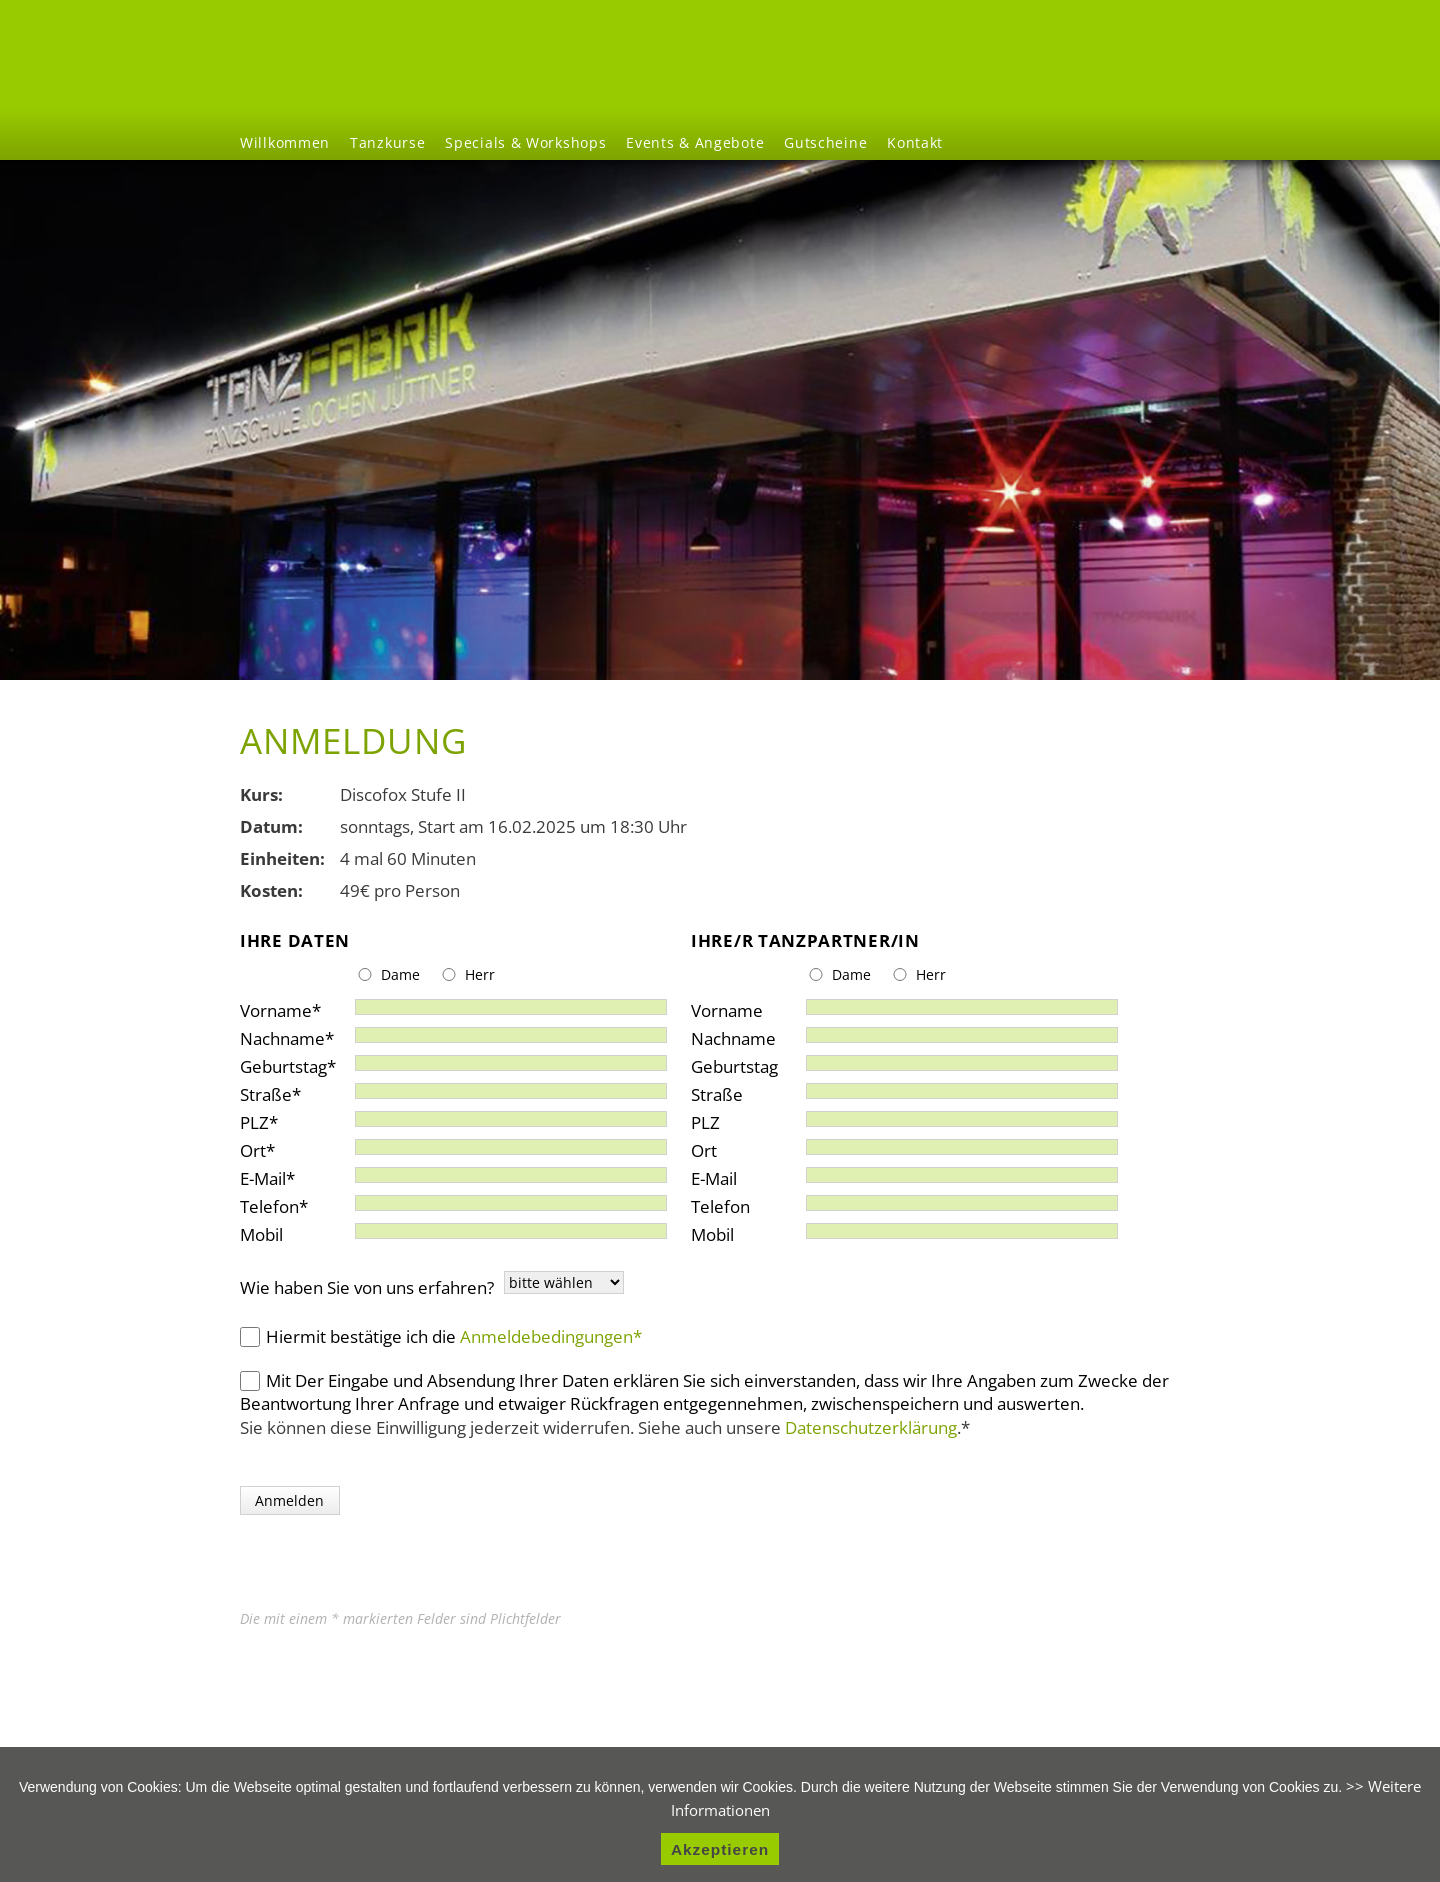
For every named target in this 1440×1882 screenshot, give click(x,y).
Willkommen (285, 142)
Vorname (280, 1006)
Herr (480, 974)
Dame (400, 974)
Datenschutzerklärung (871, 1427)
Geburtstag (288, 1062)
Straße (278, 1090)
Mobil (261, 1230)
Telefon (278, 1202)
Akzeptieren (720, 1849)
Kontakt (915, 142)
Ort (278, 1146)
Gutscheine (825, 142)
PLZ (278, 1118)
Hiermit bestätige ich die (454, 1336)
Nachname (287, 1034)
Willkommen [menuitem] (1015, 59)
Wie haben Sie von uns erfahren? (367, 1287)
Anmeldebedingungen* (551, 1336)
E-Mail (278, 1174)
